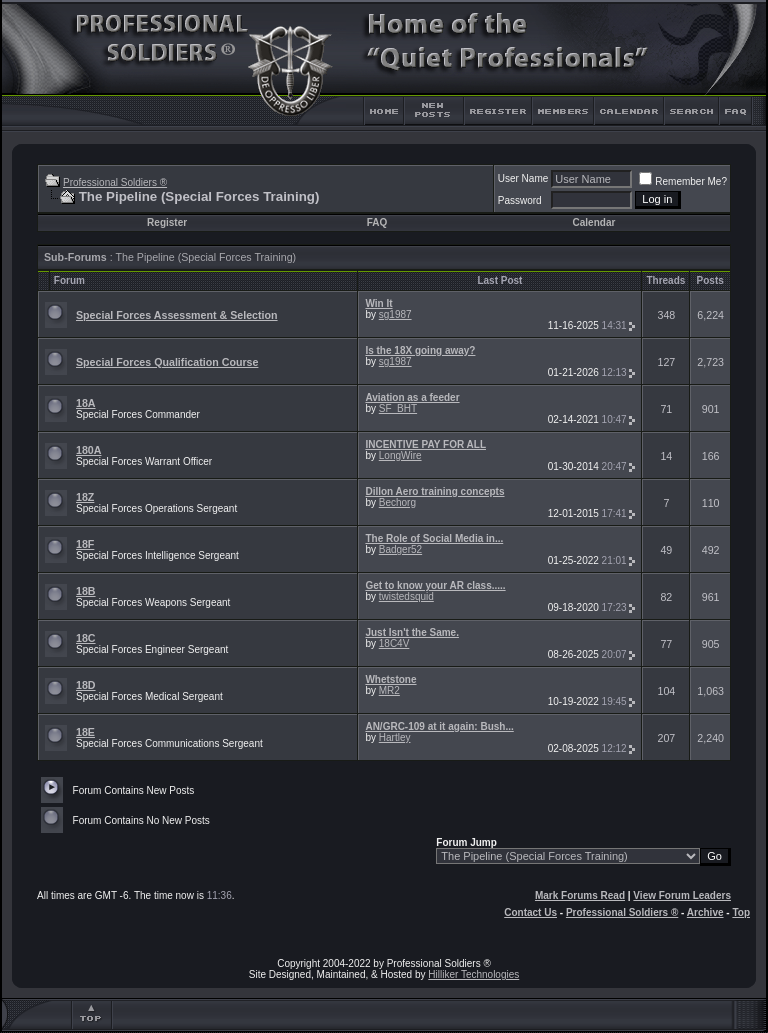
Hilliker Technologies (473, 974)
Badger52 (400, 549)
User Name (523, 178)
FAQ (377, 222)
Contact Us (530, 912)
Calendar (594, 222)
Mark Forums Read (580, 895)
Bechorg (397, 502)
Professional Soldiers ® (115, 182)
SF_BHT (398, 408)
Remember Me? (683, 181)
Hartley (395, 737)
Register (167, 222)
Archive (705, 912)
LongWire (400, 455)
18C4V (394, 643)
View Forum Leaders (682, 895)
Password (520, 200)
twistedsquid (406, 596)
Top (741, 912)
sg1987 (395, 314)
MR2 (389, 690)
